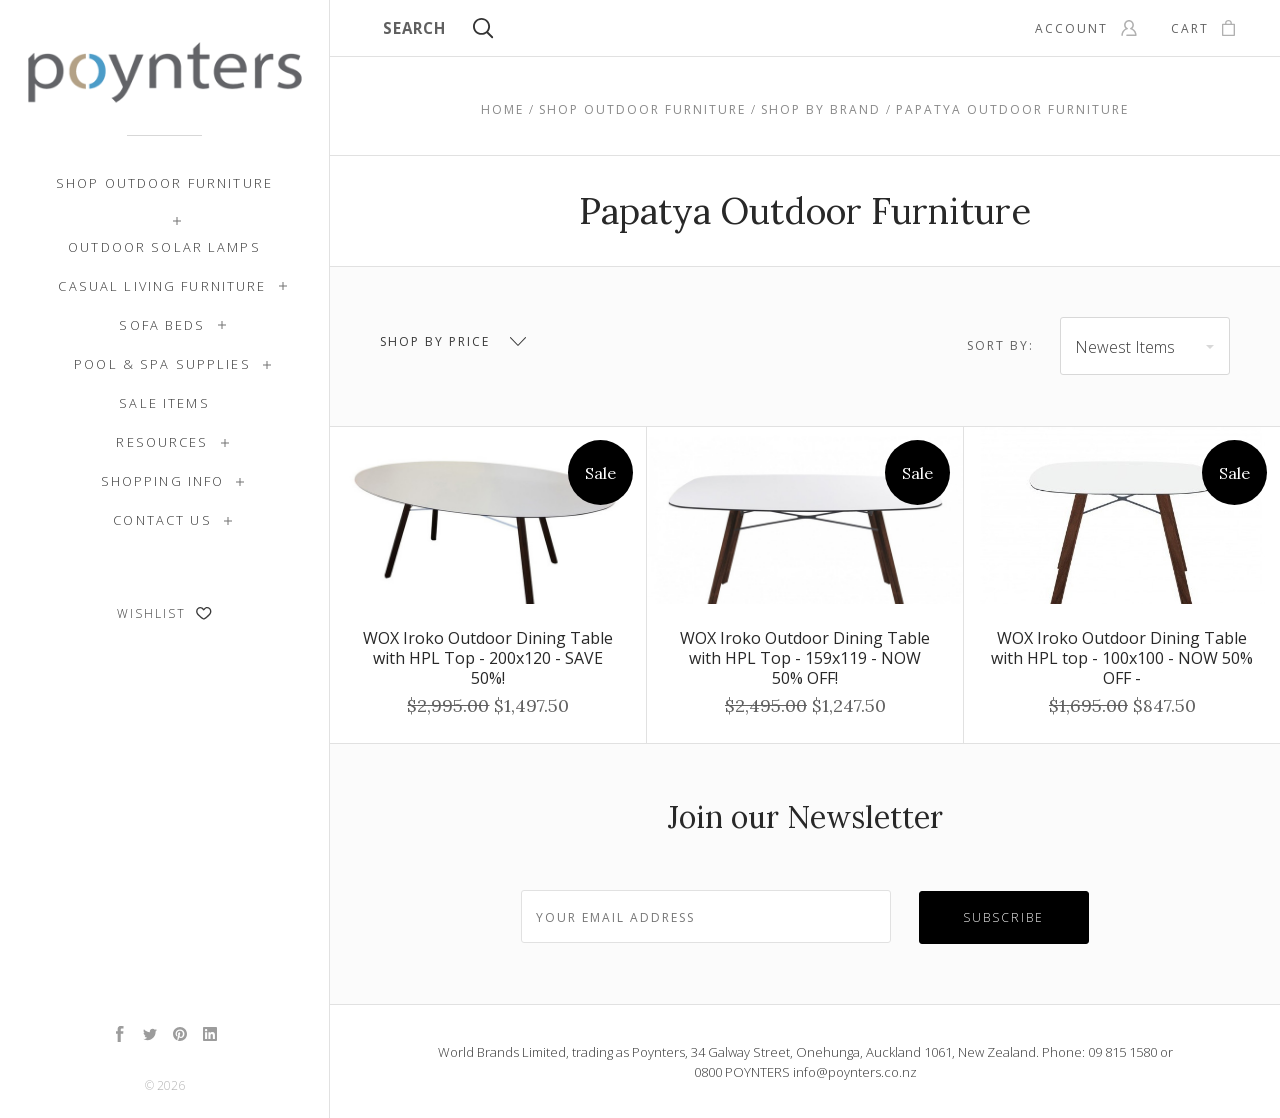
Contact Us (162, 520)
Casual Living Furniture (162, 286)
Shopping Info (163, 481)
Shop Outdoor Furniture (164, 183)
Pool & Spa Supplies (162, 364)
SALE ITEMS (164, 403)
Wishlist (164, 613)
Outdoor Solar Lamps (164, 247)
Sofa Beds (162, 325)
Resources (162, 442)
